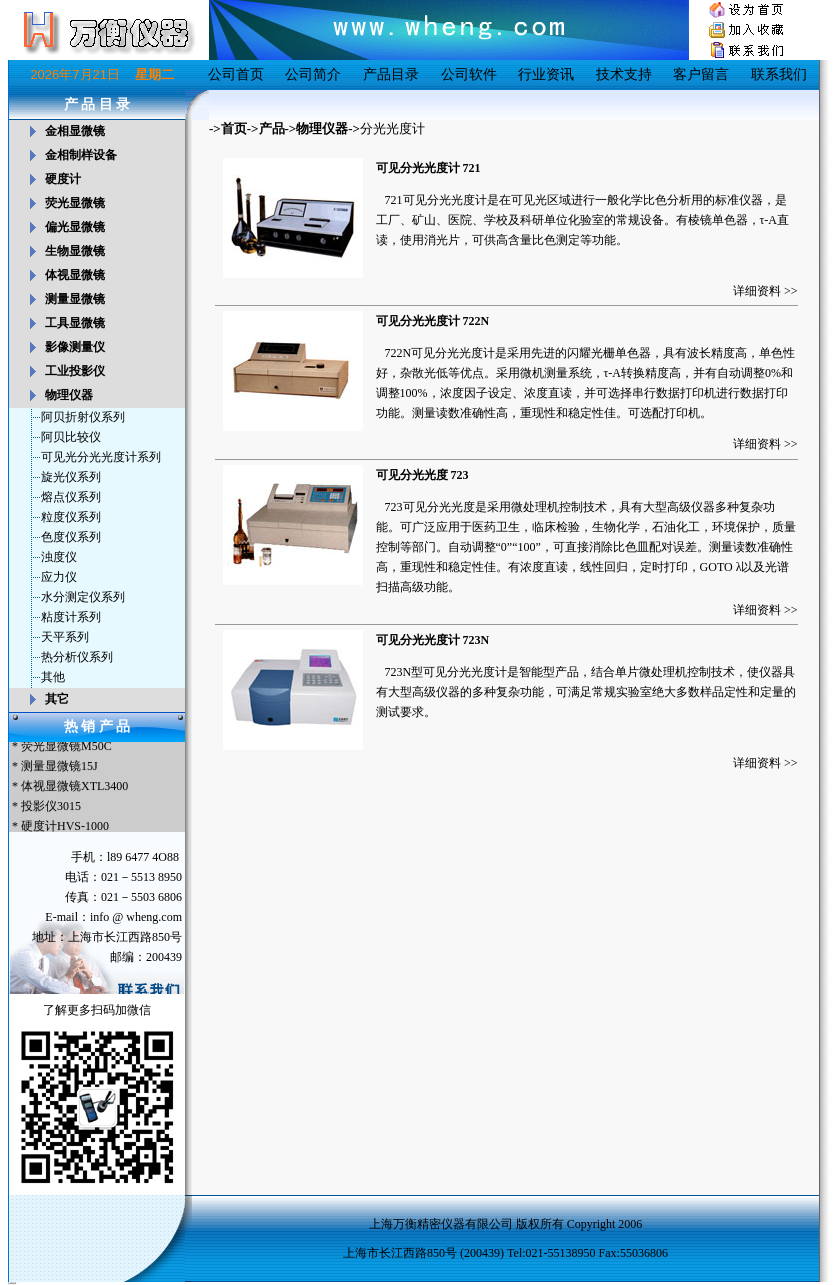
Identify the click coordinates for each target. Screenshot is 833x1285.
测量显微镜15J (59, 768)
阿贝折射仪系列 (83, 417)
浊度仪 (59, 557)
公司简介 (313, 74)
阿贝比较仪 (71, 437)
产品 (272, 128)
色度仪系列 (71, 537)
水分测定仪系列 (83, 597)
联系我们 (779, 74)
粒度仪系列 (71, 517)
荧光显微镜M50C (66, 748)
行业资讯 (546, 74)
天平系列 (65, 637)
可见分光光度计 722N (433, 321)
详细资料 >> (765, 291)
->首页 (228, 128)
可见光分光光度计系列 (101, 457)
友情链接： (13, 1283)
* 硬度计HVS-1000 (59, 828)
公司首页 (236, 74)
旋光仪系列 (71, 477)
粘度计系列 (71, 617)
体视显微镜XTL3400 (74, 788)
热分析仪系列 (77, 657)
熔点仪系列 (71, 497)
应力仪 (59, 577)
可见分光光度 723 (422, 475)
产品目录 (391, 74)
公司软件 (469, 74)
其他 (53, 677)
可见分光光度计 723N (433, 640)
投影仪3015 (51, 808)
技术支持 (624, 74)
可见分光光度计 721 (428, 168)
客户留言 (701, 74)
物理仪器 (322, 128)
